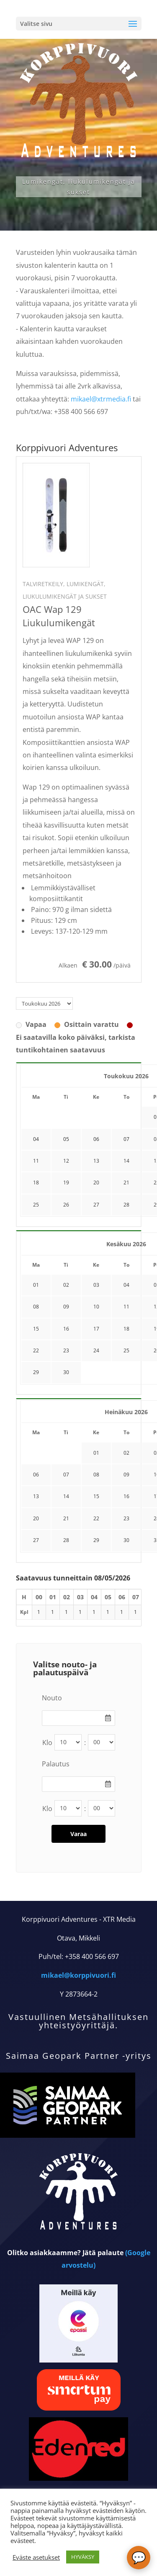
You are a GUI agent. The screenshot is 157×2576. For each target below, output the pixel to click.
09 (66, 1306)
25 (36, 1204)
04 (126, 1284)
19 (66, 1182)
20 (96, 1182)
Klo (47, 1742)
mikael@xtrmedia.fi (101, 399)
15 (36, 1328)
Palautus (55, 1763)
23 (66, 1350)
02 (66, 1284)
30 (66, 1372)
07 (66, 1474)
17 (96, 1328)
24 (96, 1350)
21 (126, 1182)
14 (126, 1160)
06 (36, 1474)
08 (36, 1306)
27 (96, 1204)
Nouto (52, 1697)
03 (96, 1284)
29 (36, 1372)
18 (36, 1182)
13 (96, 1160)
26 (66, 1204)
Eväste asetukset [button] (36, 2557)
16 (66, 1328)
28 (126, 1204)
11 (36, 1160)
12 (66, 1160)
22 (36, 1350)
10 (96, 1306)
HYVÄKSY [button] (82, 2557)
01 (36, 1284)
